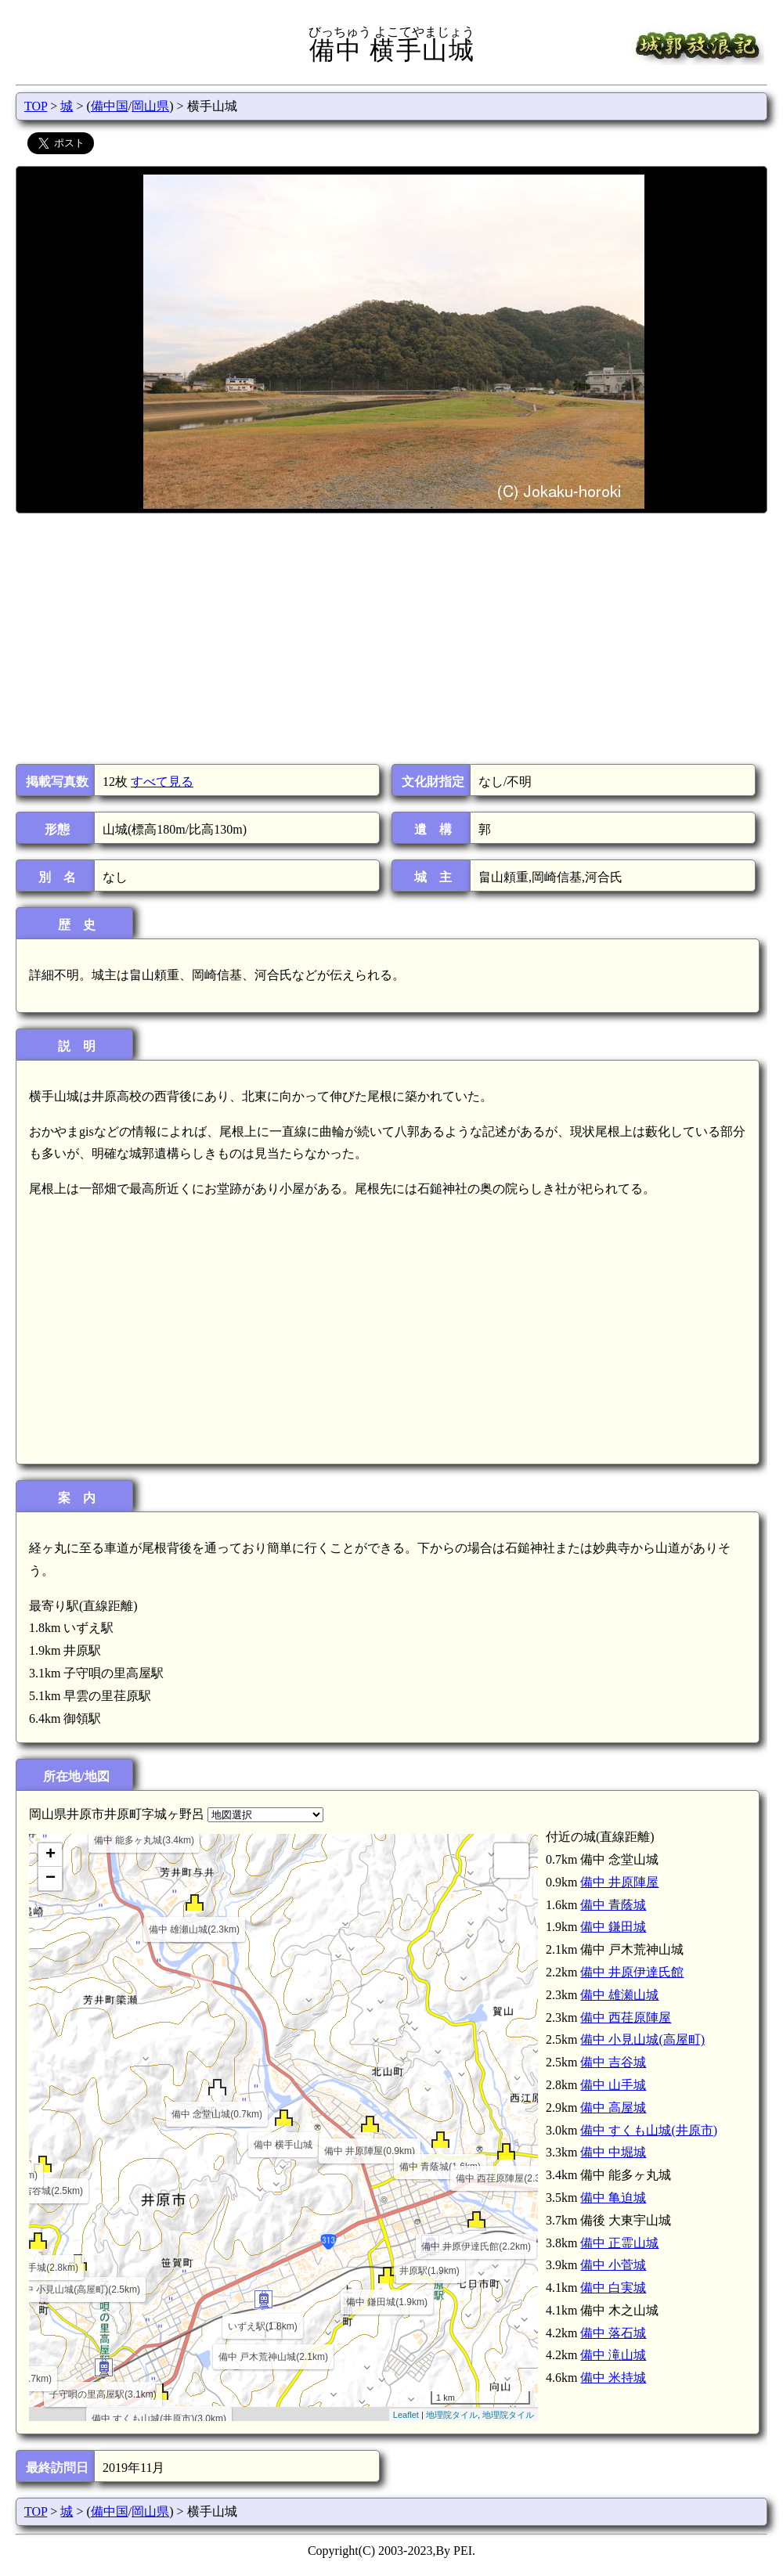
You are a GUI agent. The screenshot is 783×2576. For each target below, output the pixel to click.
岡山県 (150, 106)
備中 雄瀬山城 (619, 1994)
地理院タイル (452, 2414)
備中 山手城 (613, 2084)
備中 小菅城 (613, 2265)
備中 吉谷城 (613, 2062)
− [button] (50, 1878)
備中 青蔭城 (613, 1904)
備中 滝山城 (613, 2355)
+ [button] (50, 1855)
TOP (35, 106)
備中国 (109, 106)
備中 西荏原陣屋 (625, 2017)
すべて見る (162, 781)
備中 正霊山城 (619, 2243)
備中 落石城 (613, 2333)
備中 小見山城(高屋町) (642, 2039)
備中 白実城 (613, 2287)
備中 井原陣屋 (619, 1882)
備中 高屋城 (613, 2107)
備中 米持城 (613, 2377)
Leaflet (406, 2414)
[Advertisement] (390, 638)
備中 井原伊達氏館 (632, 1972)
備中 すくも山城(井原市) (648, 2130)
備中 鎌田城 (613, 1926)
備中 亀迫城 (613, 2197)
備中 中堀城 (613, 2152)
